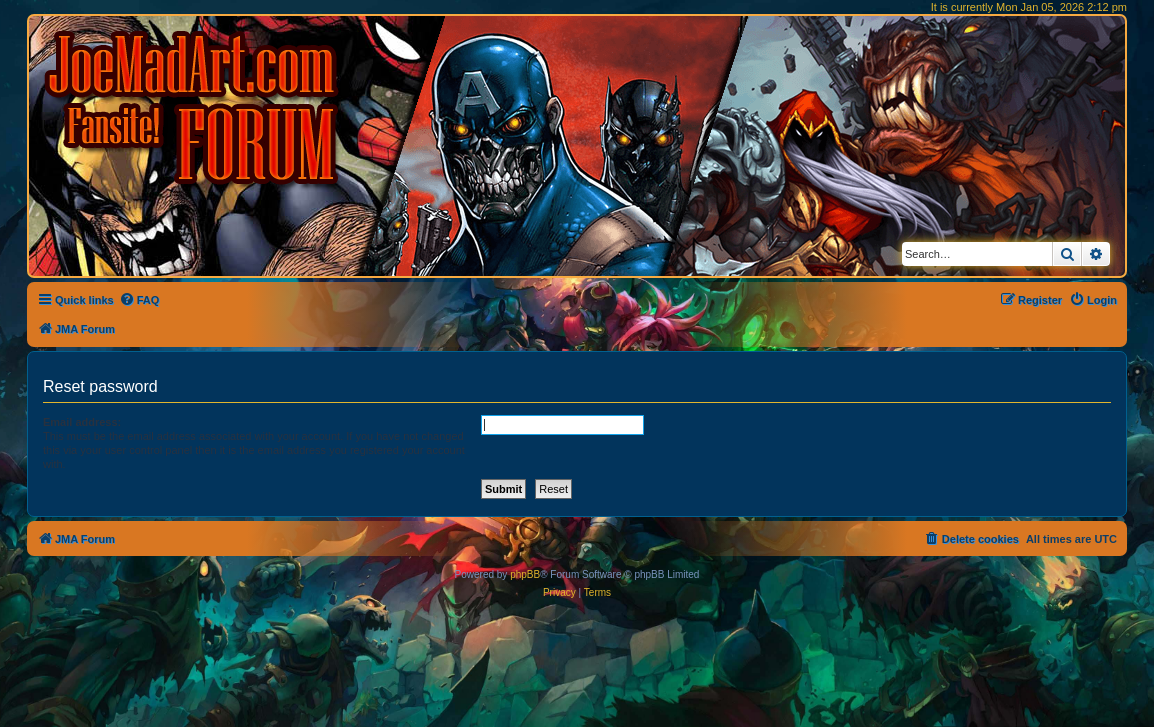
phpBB (525, 574)
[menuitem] (139, 300)
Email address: (82, 422)
